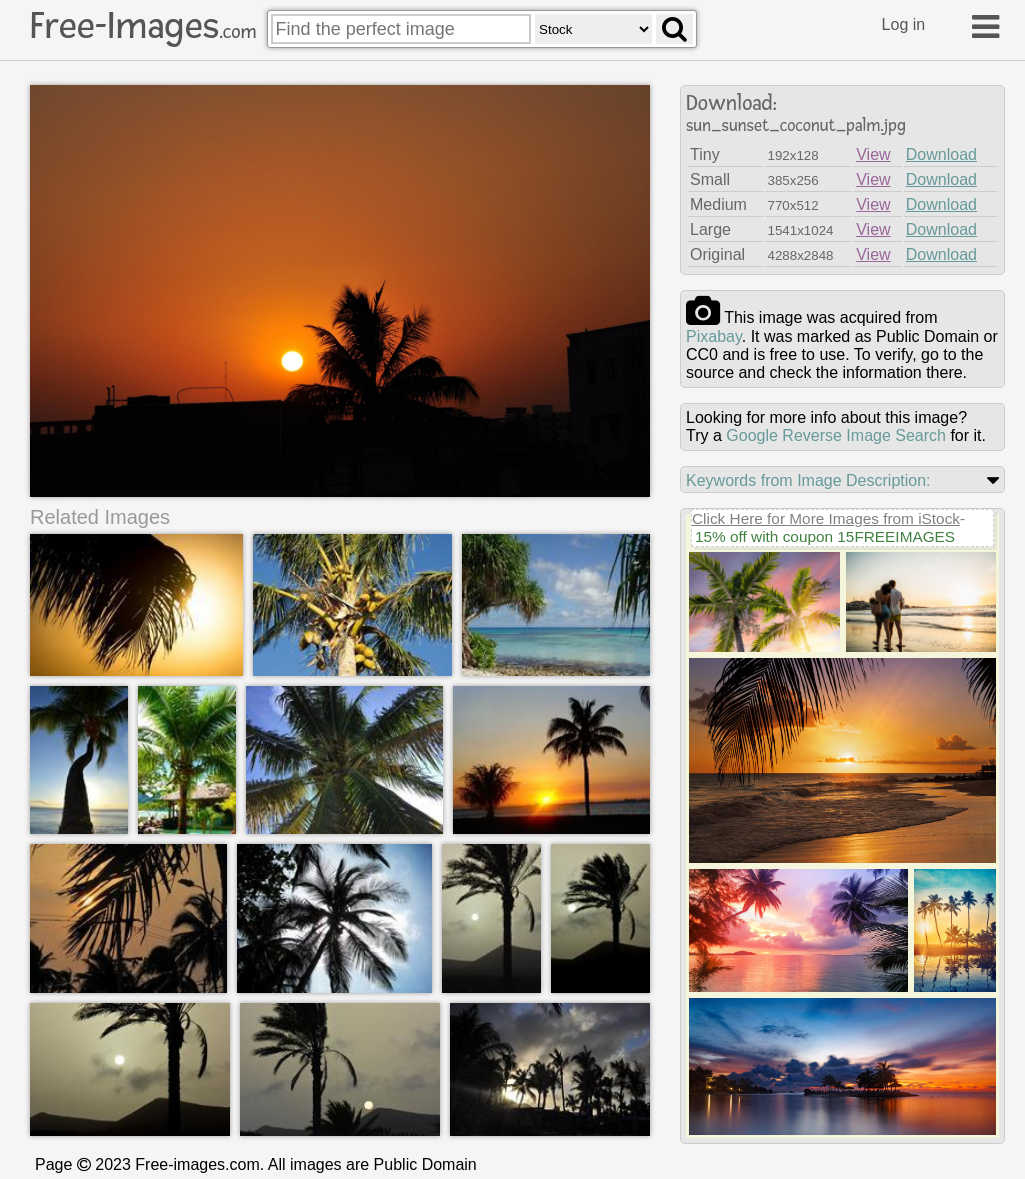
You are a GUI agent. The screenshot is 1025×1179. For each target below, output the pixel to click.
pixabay (714, 336)
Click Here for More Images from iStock (826, 518)
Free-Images (143, 26)
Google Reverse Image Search (836, 435)
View (873, 154)
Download (941, 154)
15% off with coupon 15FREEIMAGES (825, 536)
